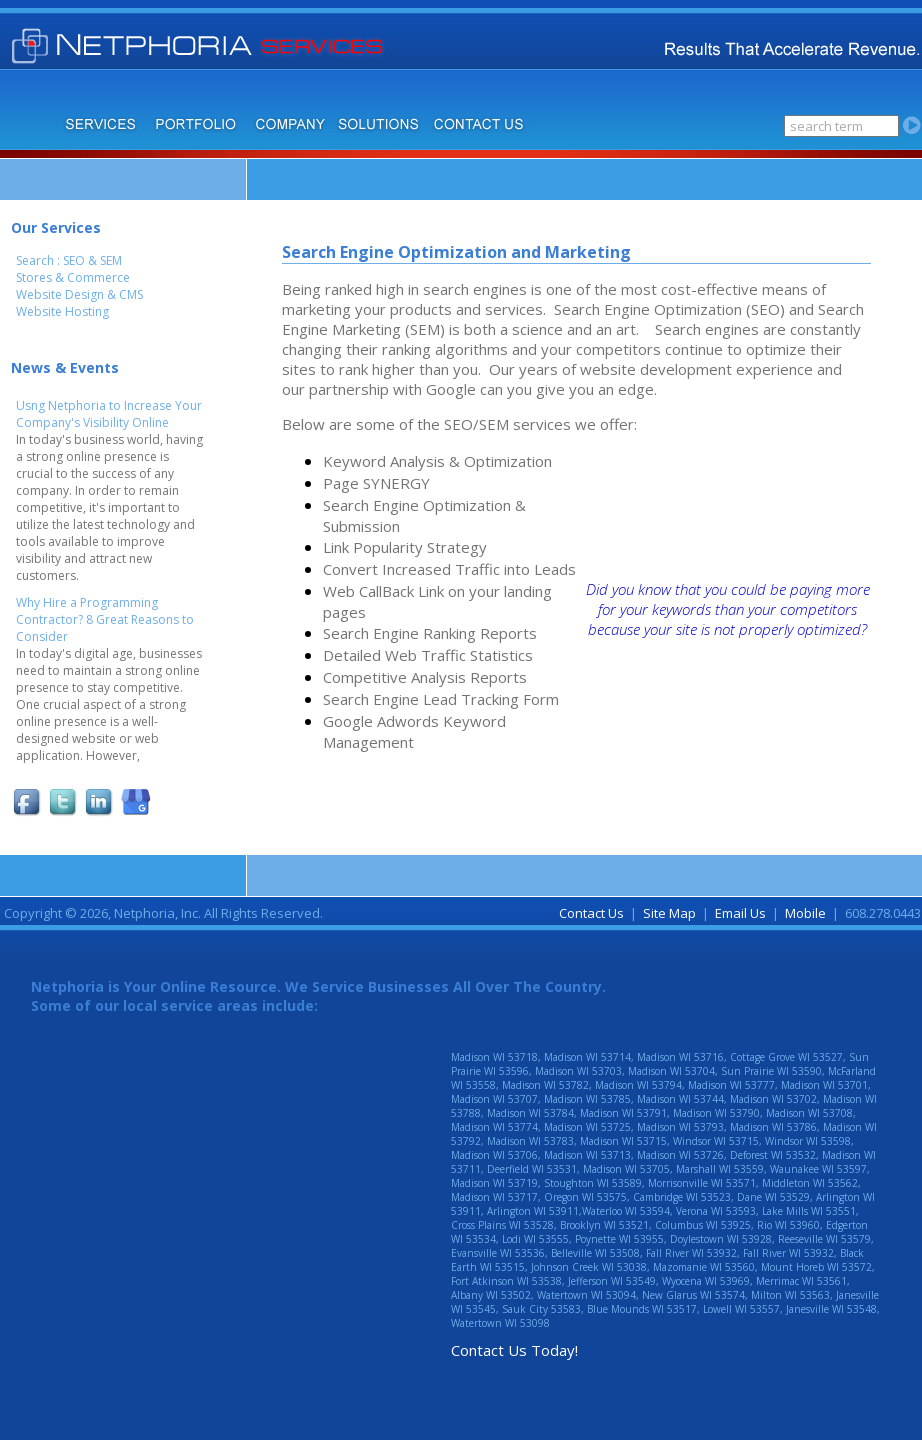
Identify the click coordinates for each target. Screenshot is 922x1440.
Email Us (740, 913)
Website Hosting (62, 311)
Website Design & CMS (79, 294)
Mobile (805, 913)
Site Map (669, 913)
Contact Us (591, 913)
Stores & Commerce (73, 277)
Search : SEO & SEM (69, 260)
